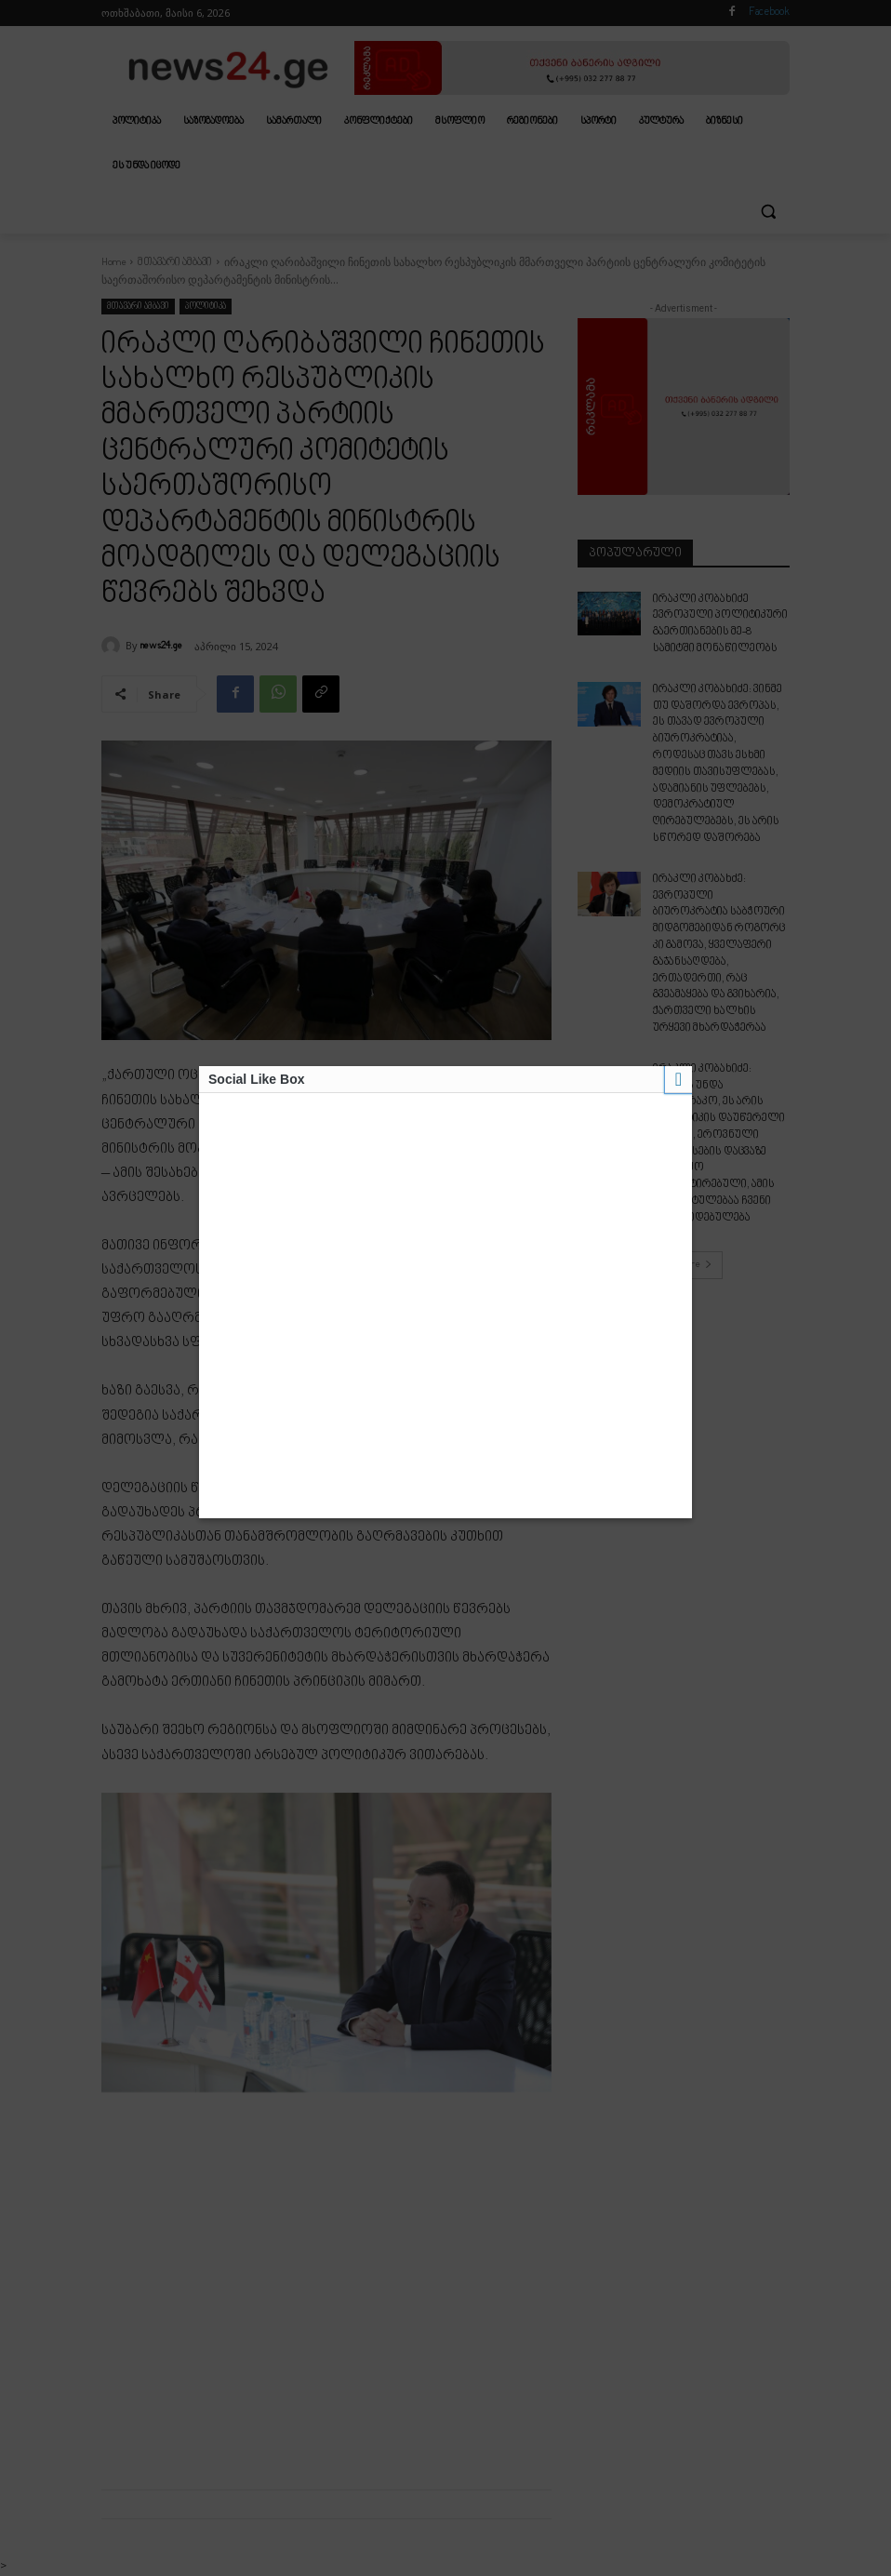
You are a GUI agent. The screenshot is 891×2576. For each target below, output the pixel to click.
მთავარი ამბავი (175, 263)
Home (113, 263)
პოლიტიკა (206, 306)
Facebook (769, 13)
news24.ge (161, 646)
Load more (684, 1170)
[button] (768, 212)
